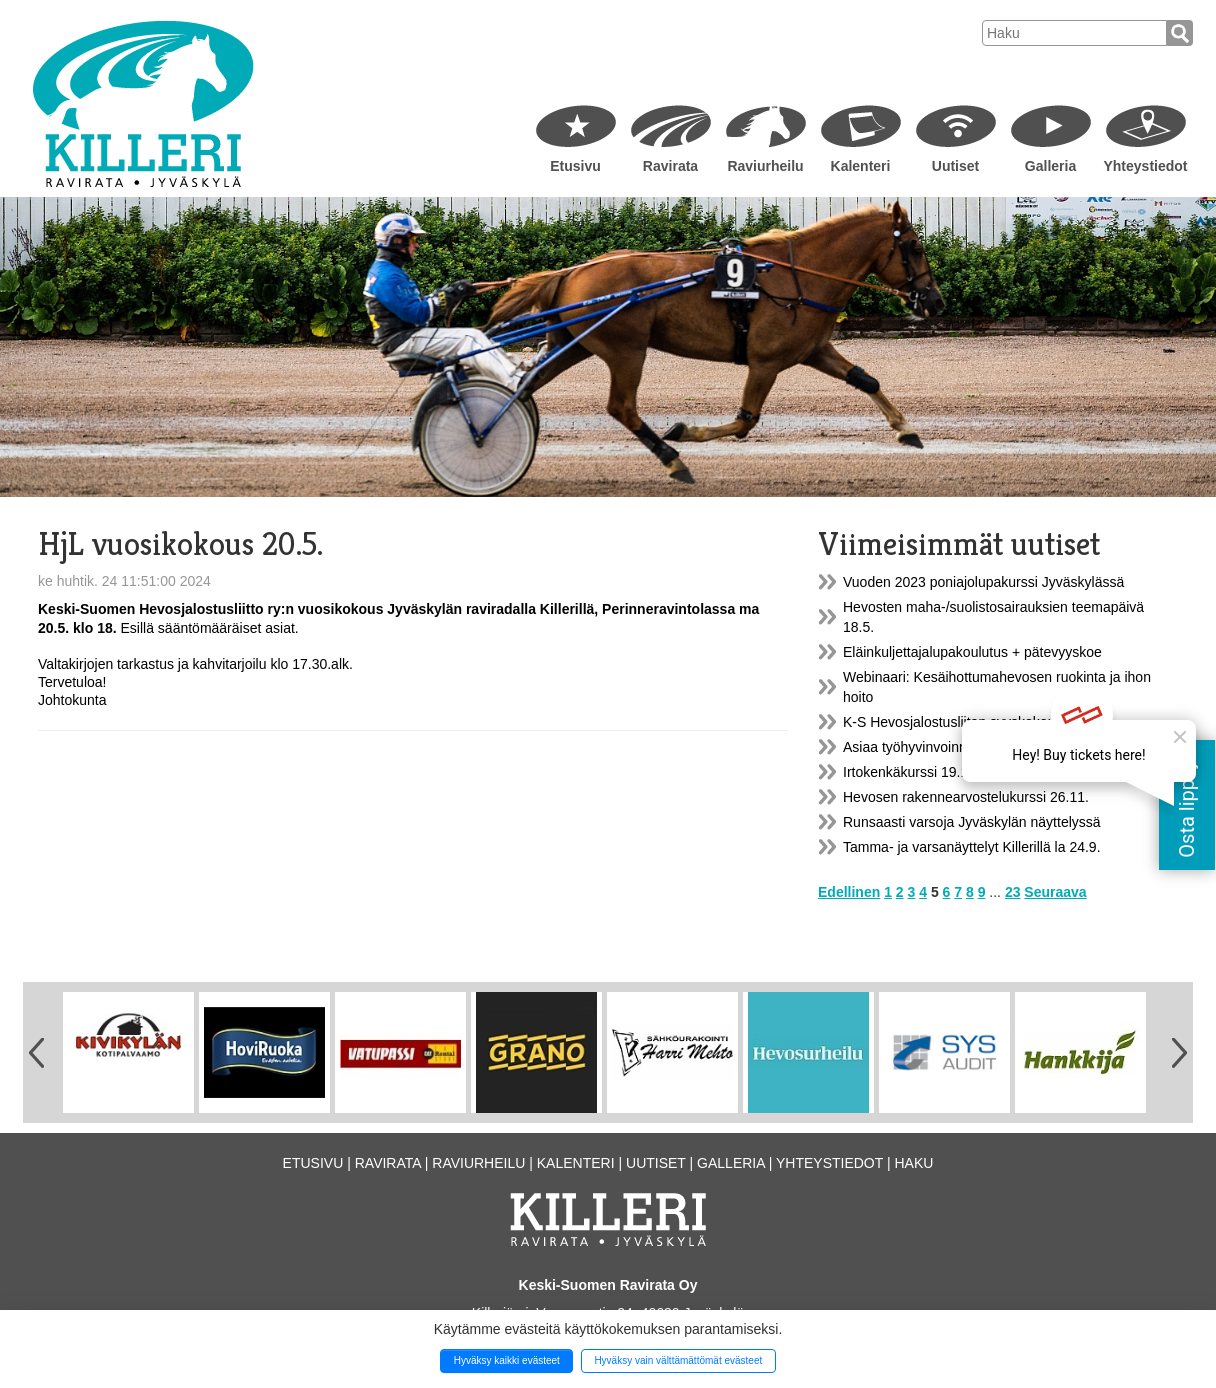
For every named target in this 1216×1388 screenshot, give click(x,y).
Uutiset (955, 166)
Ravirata (670, 166)
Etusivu (575, 166)
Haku (913, 1163)
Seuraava (1055, 892)
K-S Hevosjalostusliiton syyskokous (952, 722)
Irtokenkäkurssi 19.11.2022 (927, 772)
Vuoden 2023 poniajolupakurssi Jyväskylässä (983, 582)
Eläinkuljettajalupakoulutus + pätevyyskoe (972, 652)
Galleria (1050, 166)
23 (1013, 892)
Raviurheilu (765, 166)
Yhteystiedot (1145, 166)
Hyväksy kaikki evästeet (507, 1360)
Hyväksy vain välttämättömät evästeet (678, 1360)
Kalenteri (861, 166)
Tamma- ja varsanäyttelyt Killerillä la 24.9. (972, 847)
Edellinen (849, 892)
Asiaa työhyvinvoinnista (916, 747)
